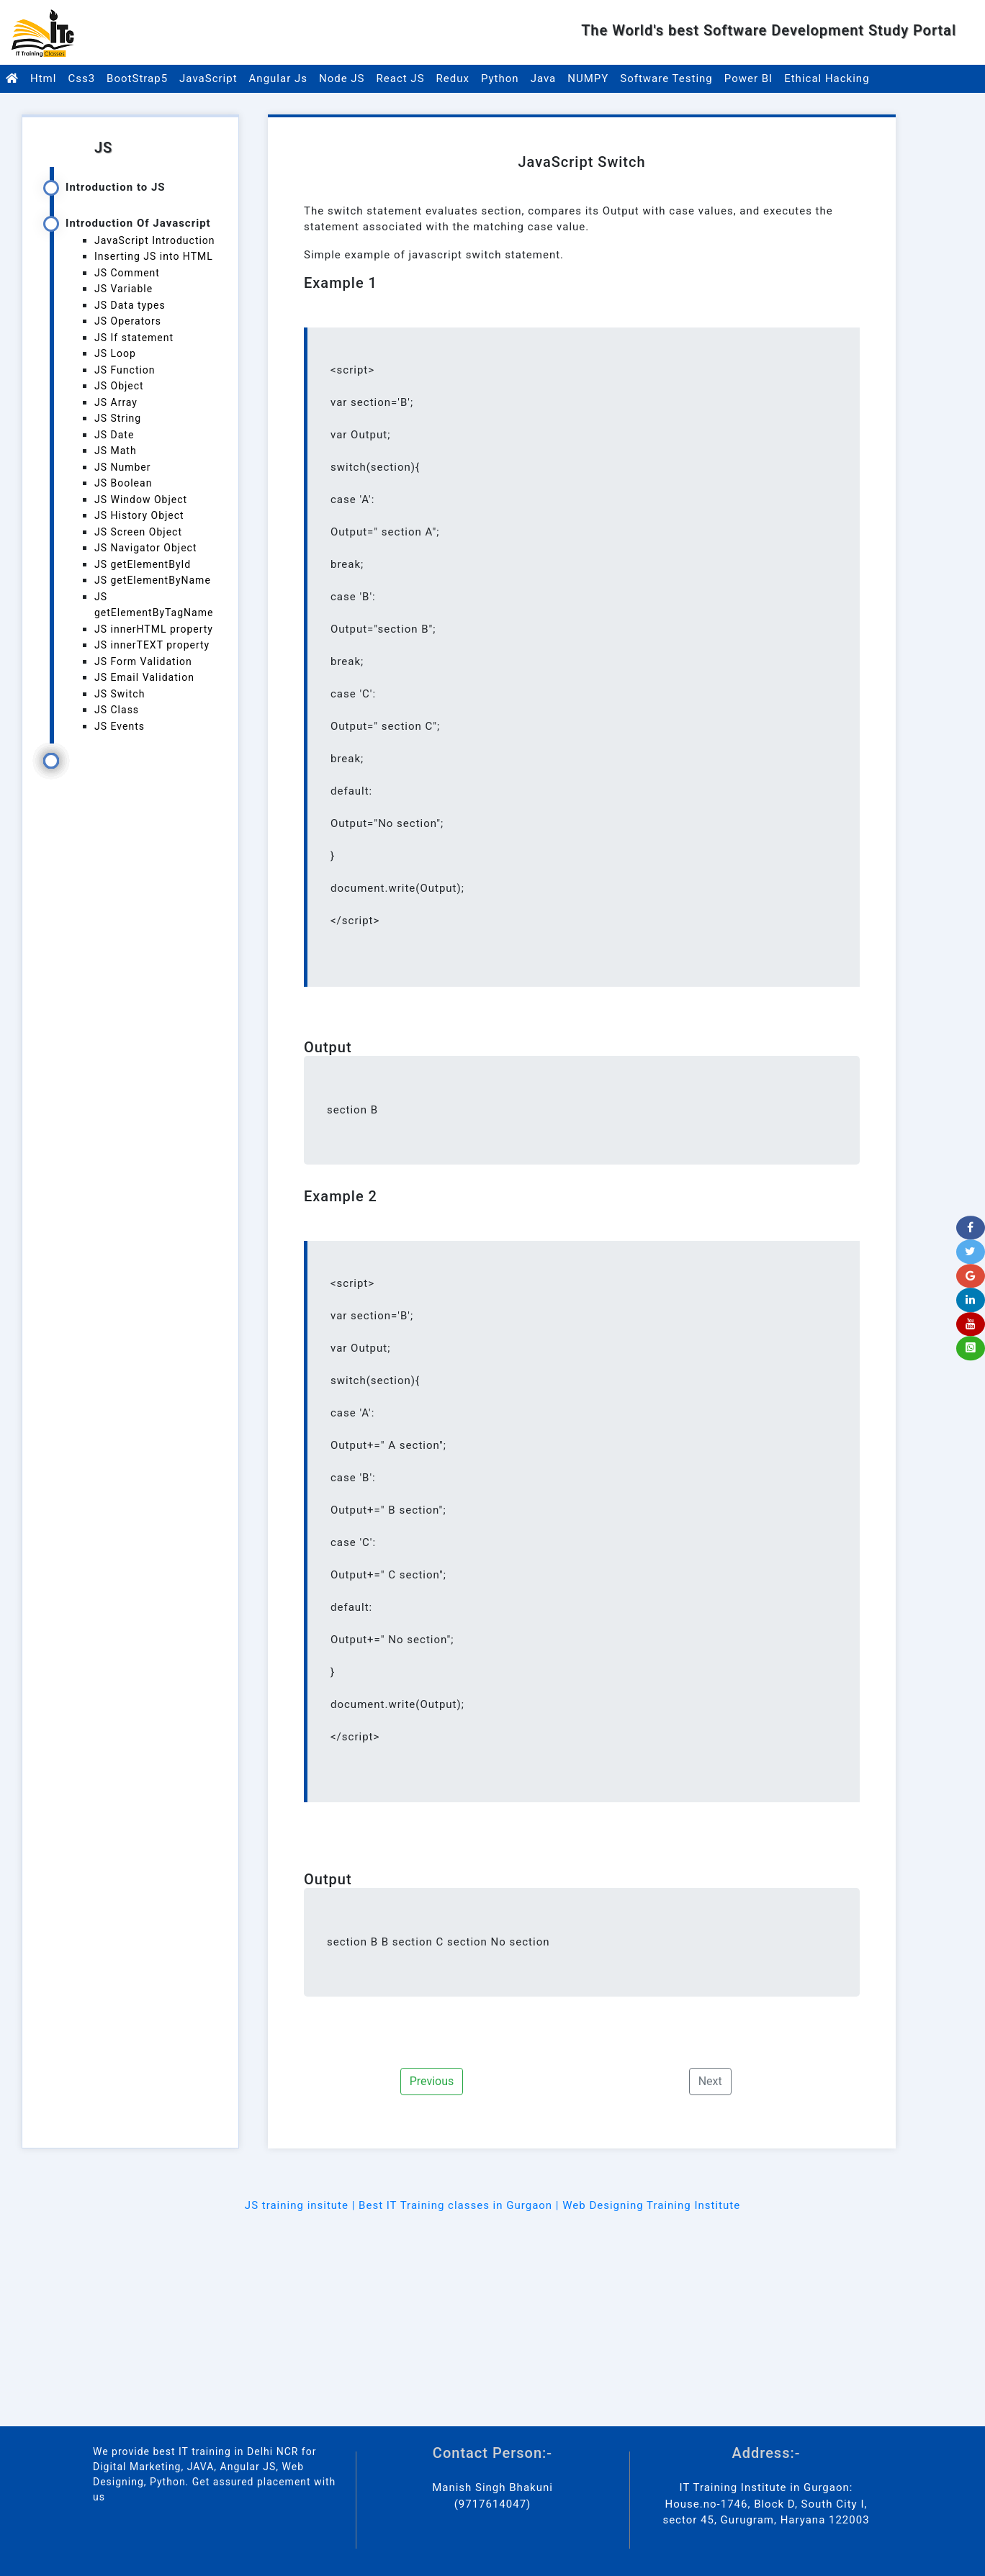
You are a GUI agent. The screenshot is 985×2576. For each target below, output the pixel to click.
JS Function (125, 370)
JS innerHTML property (153, 629)
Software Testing (666, 78)
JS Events (119, 726)
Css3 (81, 78)
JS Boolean (123, 483)
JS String (117, 418)
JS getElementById (142, 564)
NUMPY (587, 78)
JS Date (114, 434)
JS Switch (119, 694)
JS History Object (139, 515)
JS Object (119, 386)
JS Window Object (140, 499)
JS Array (116, 402)
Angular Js (278, 78)
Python (500, 78)
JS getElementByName (152, 580)
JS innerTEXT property (152, 645)
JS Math (115, 450)
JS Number (122, 467)
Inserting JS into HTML (153, 256)
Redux (452, 78)
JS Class (116, 709)
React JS (401, 78)
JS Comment (127, 273)
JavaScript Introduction (154, 240)
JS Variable (123, 288)
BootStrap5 (137, 78)
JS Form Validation (143, 661)
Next (710, 2081)
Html (43, 78)
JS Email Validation (144, 677)
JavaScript (208, 78)
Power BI (748, 78)
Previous (432, 2081)
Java (544, 78)
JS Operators (127, 321)
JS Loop (115, 353)
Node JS (342, 78)
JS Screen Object (138, 532)
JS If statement (134, 337)
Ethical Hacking (826, 78)
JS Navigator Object (145, 547)
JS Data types (130, 305)
